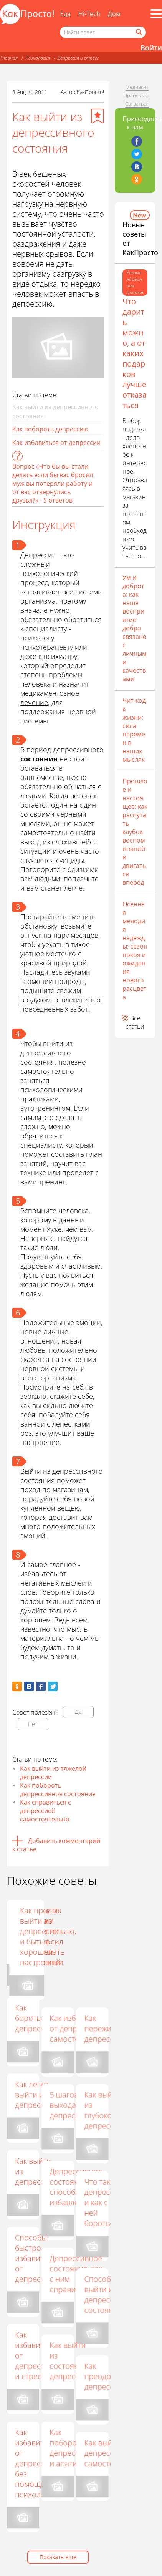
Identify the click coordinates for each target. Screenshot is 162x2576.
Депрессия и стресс (78, 58)
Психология (37, 58)
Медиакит (137, 86)
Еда (65, 14)
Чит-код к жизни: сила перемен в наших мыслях (134, 730)
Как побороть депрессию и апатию (70, 2447)
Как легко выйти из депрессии (34, 2094)
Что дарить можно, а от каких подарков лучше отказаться (134, 353)
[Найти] (138, 32)
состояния (39, 758)
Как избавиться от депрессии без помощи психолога (35, 2463)
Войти (151, 47)
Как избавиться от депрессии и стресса (35, 2355)
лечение (34, 702)
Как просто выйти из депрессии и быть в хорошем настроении (105, 1936)
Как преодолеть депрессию (105, 2376)
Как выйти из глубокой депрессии (103, 2110)
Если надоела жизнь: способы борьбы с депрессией (71, 1936)
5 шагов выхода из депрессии (69, 2104)
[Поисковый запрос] (103, 32)
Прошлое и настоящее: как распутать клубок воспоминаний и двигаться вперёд (134, 832)
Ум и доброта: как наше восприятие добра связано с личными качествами (134, 628)
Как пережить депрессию (104, 2028)
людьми (47, 878)
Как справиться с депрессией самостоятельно (45, 1810)
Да (78, 1711)
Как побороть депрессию (50, 429)
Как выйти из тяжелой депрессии (53, 1772)
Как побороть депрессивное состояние (58, 1789)
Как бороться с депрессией (36, 2018)
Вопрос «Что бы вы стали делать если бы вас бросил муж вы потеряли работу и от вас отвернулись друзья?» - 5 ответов (52, 483)
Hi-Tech (89, 14)
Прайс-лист (137, 95)
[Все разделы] (156, 13)
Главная (9, 58)
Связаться (137, 103)
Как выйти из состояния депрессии (69, 2360)
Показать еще (58, 2557)
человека (35, 683)
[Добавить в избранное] (97, 116)
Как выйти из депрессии (34, 2171)
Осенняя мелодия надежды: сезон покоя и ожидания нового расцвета (134, 950)
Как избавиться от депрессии (56, 442)
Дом (114, 14)
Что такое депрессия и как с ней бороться (103, 2202)
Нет (33, 1724)
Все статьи (135, 1022)
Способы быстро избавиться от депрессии (35, 2258)
